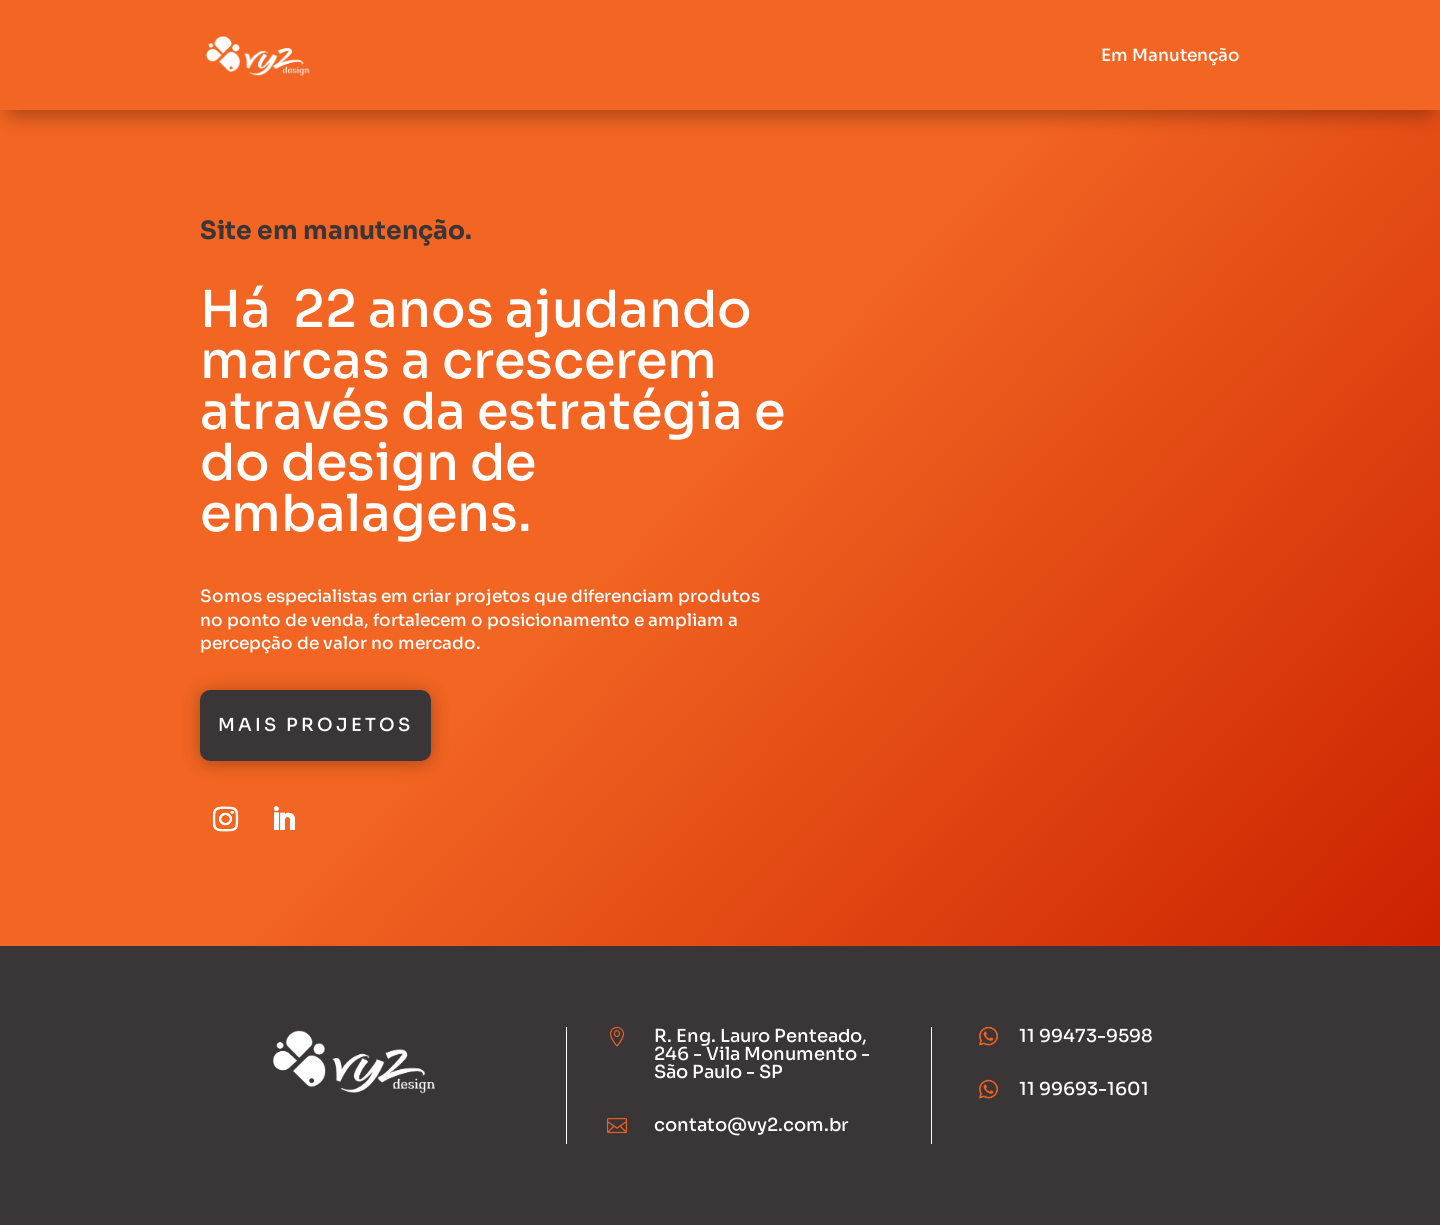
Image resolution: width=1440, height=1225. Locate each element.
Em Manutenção (1170, 55)
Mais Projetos (315, 725)
